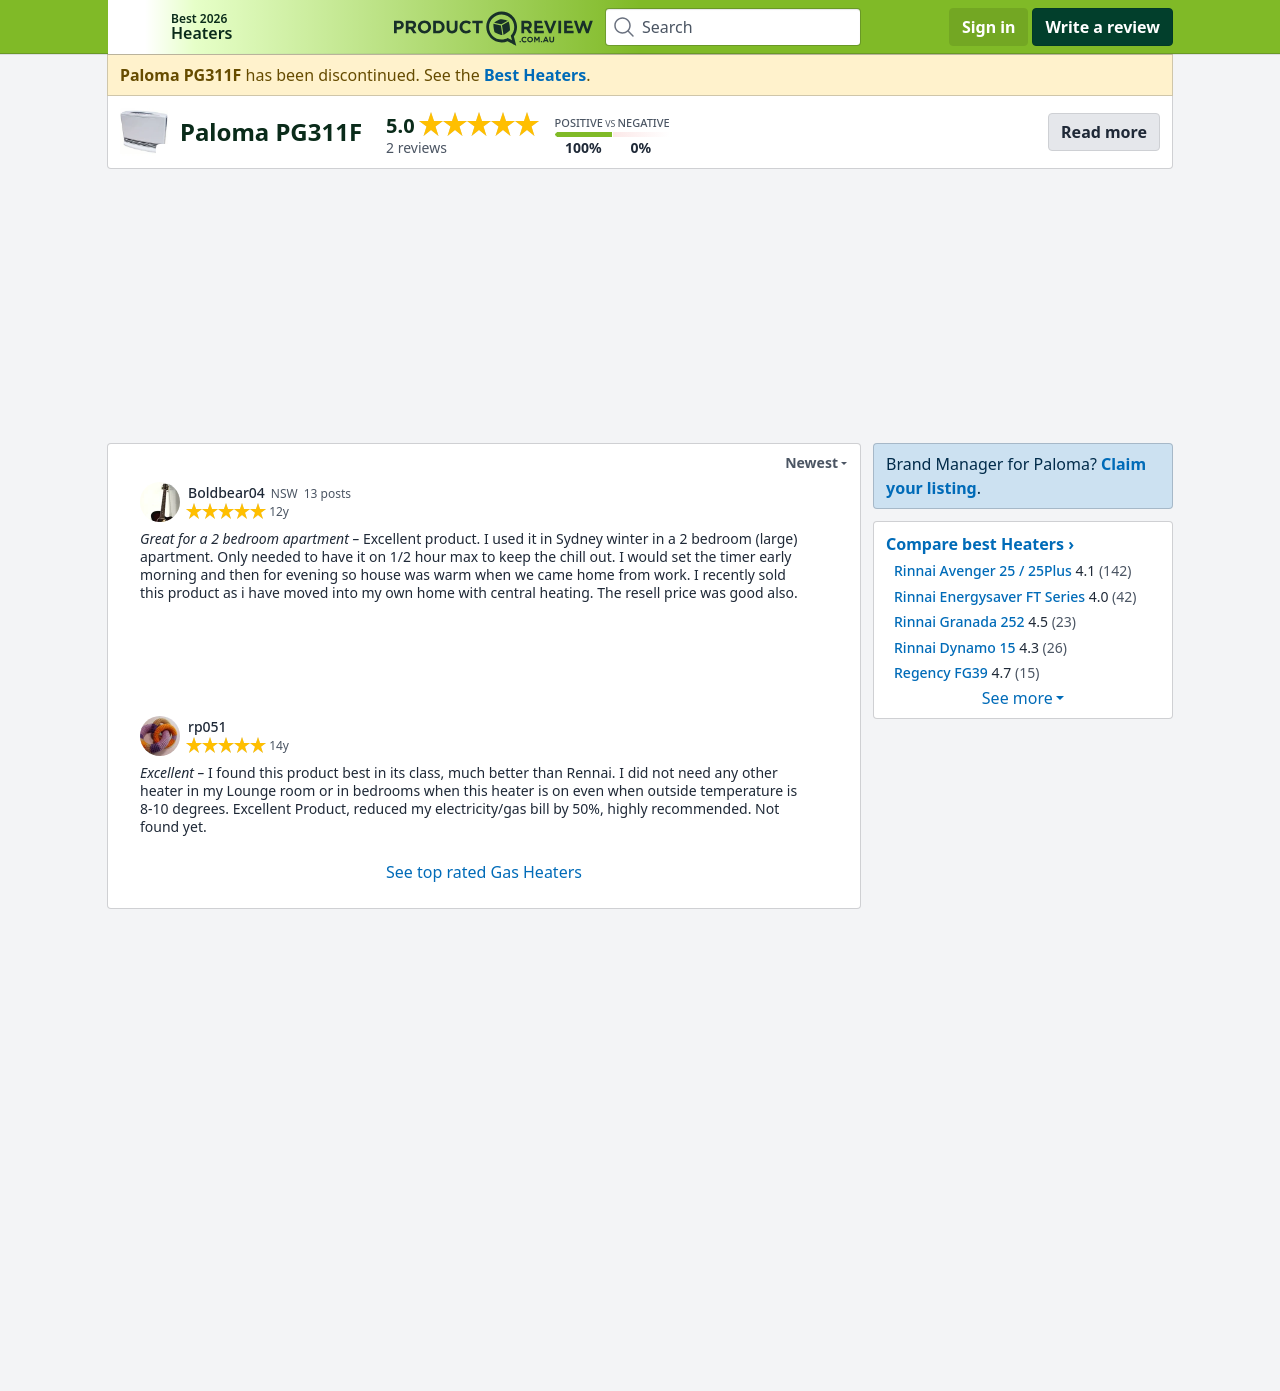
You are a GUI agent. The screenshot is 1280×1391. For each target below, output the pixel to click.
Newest (799, 463)
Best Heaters (535, 75)
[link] (160, 502)
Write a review (1102, 27)
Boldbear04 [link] (226, 492)
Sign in (988, 27)
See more (1017, 698)
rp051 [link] (207, 726)
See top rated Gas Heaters (484, 872)
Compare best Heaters (975, 544)
